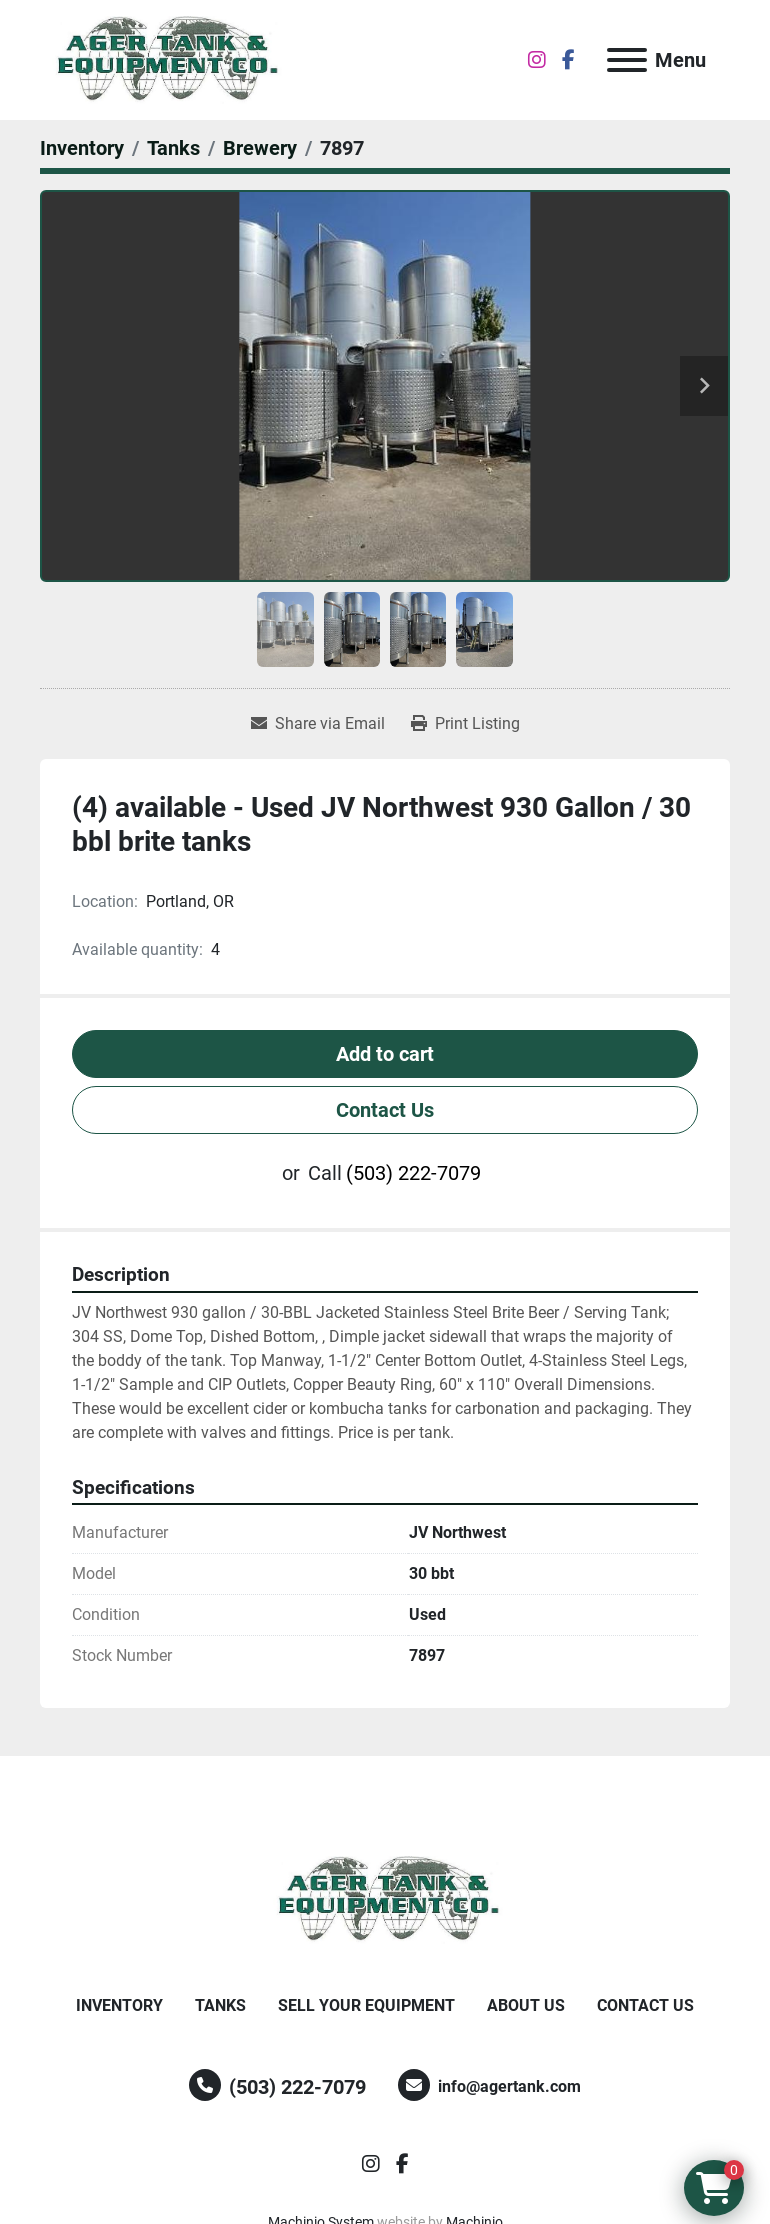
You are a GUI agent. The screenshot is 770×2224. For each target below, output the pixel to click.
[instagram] (537, 60)
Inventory (119, 2005)
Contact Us (385, 1110)
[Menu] (627, 60)
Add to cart (385, 1054)
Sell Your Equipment (366, 2005)
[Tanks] (173, 148)
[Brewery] (260, 148)
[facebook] (568, 60)
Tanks (220, 2005)
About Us (526, 2005)
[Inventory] (82, 148)
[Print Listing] (465, 724)
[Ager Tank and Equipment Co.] (385, 1898)
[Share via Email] (318, 724)
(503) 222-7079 (413, 1173)
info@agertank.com (509, 2086)
